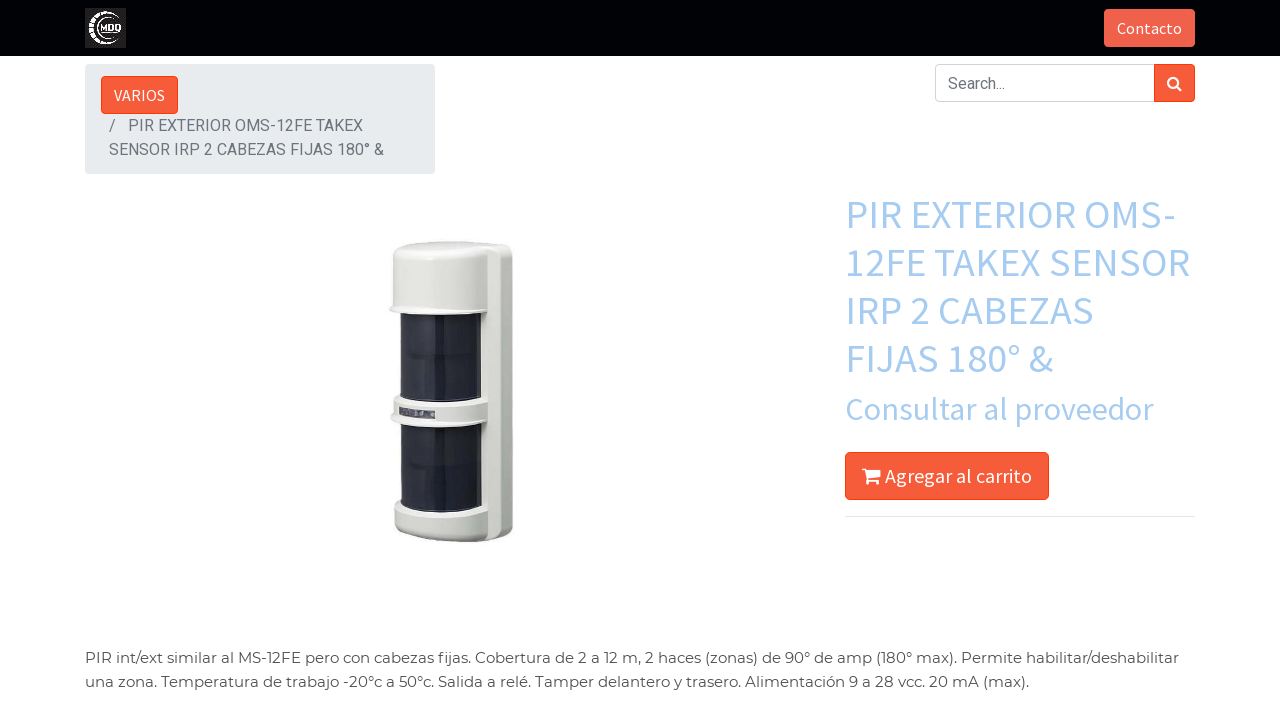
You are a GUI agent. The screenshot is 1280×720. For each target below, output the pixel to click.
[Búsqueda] (1174, 83)
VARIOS (139, 95)
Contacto (1149, 28)
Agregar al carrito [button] (947, 475)
